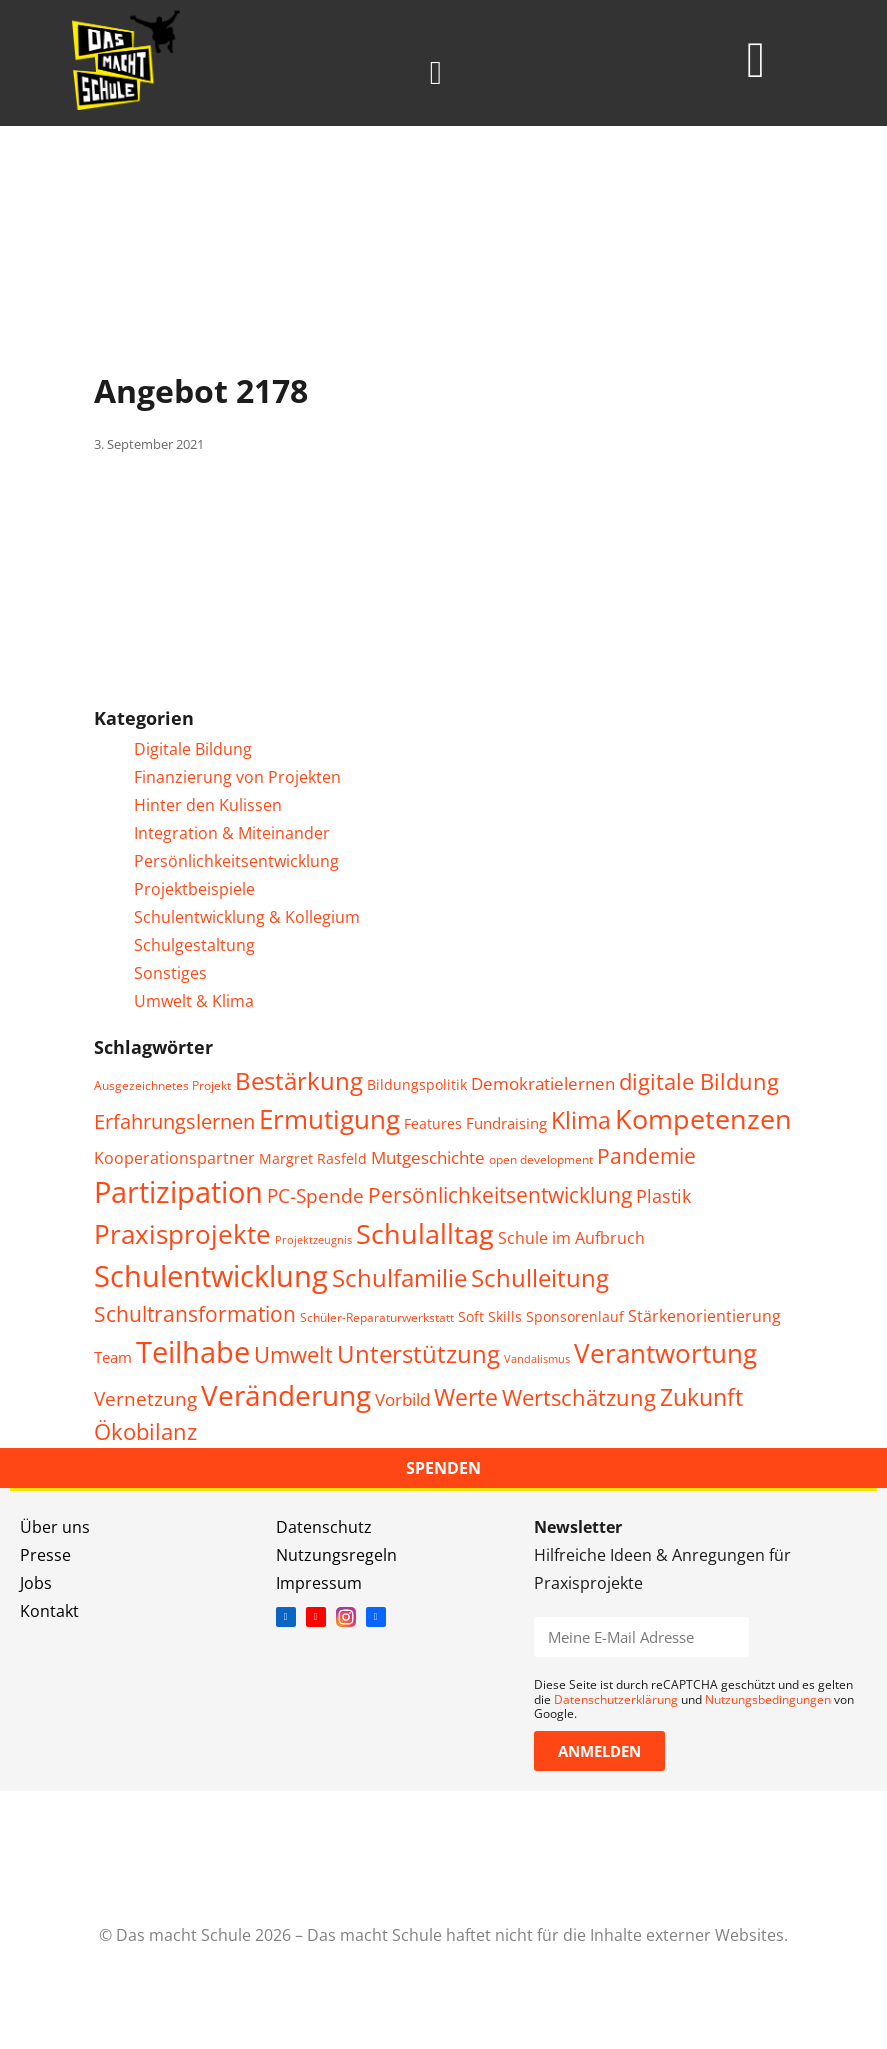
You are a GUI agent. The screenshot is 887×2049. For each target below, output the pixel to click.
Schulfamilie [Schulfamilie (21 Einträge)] (399, 1277)
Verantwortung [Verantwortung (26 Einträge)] (665, 1353)
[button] (436, 73)
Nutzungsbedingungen (768, 1699)
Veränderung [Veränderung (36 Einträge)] (286, 1395)
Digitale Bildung (193, 749)
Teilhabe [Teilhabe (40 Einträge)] (193, 1351)
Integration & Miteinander (232, 833)
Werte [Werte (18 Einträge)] (466, 1397)
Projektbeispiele (194, 889)
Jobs (36, 1583)
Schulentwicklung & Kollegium (247, 917)
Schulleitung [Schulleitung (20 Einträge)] (540, 1278)
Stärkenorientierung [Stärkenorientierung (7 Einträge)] (704, 1316)
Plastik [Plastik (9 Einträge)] (663, 1196)
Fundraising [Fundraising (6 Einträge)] (506, 1123)
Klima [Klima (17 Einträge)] (581, 1120)
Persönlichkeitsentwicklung (236, 861)
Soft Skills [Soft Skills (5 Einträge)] (490, 1316)
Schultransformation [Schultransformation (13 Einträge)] (195, 1314)
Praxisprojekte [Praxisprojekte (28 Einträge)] (182, 1234)
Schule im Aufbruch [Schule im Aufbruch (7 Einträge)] (571, 1238)
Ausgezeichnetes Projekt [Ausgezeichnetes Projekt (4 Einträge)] (162, 1085)
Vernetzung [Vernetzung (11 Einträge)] (145, 1398)
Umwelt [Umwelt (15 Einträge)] (293, 1354)
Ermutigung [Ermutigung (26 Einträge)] (329, 1119)
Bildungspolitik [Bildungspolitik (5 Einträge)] (417, 1084)
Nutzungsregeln (336, 1555)
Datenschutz (324, 1527)
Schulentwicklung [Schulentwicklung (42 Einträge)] (211, 1276)
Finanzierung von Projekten (237, 777)
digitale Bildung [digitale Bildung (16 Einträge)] (699, 1081)
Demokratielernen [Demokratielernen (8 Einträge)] (543, 1083)
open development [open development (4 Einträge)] (541, 1159)
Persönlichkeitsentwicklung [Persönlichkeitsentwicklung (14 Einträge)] (500, 1194)
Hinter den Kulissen (208, 805)
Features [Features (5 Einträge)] (433, 1123)
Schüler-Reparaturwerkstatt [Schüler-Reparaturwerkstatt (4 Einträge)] (377, 1317)
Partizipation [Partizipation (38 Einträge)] (178, 1191)
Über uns (55, 1527)
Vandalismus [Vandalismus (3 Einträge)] (537, 1359)
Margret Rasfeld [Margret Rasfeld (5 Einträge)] (313, 1158)
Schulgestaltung (194, 945)
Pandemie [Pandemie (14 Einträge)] (646, 1155)
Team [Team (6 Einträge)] (113, 1357)
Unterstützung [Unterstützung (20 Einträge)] (418, 1354)
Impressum (319, 1583)
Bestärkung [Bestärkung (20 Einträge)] (299, 1081)
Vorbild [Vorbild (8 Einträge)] (402, 1399)
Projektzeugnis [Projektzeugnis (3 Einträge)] (313, 1240)
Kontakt (49, 1611)
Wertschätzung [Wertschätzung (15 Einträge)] (579, 1397)
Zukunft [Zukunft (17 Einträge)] (701, 1397)
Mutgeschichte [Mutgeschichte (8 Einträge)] (428, 1157)
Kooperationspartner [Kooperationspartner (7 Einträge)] (174, 1158)
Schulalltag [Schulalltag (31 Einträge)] (425, 1233)
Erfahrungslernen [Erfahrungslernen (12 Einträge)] (174, 1121)
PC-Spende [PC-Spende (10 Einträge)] (315, 1195)
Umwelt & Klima (194, 1001)
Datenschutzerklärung (616, 1699)
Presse (45, 1555)
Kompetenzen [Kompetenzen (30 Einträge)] (703, 1118)
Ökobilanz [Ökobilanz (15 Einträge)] (145, 1431)
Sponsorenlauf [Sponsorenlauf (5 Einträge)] (575, 1316)
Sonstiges (170, 973)
